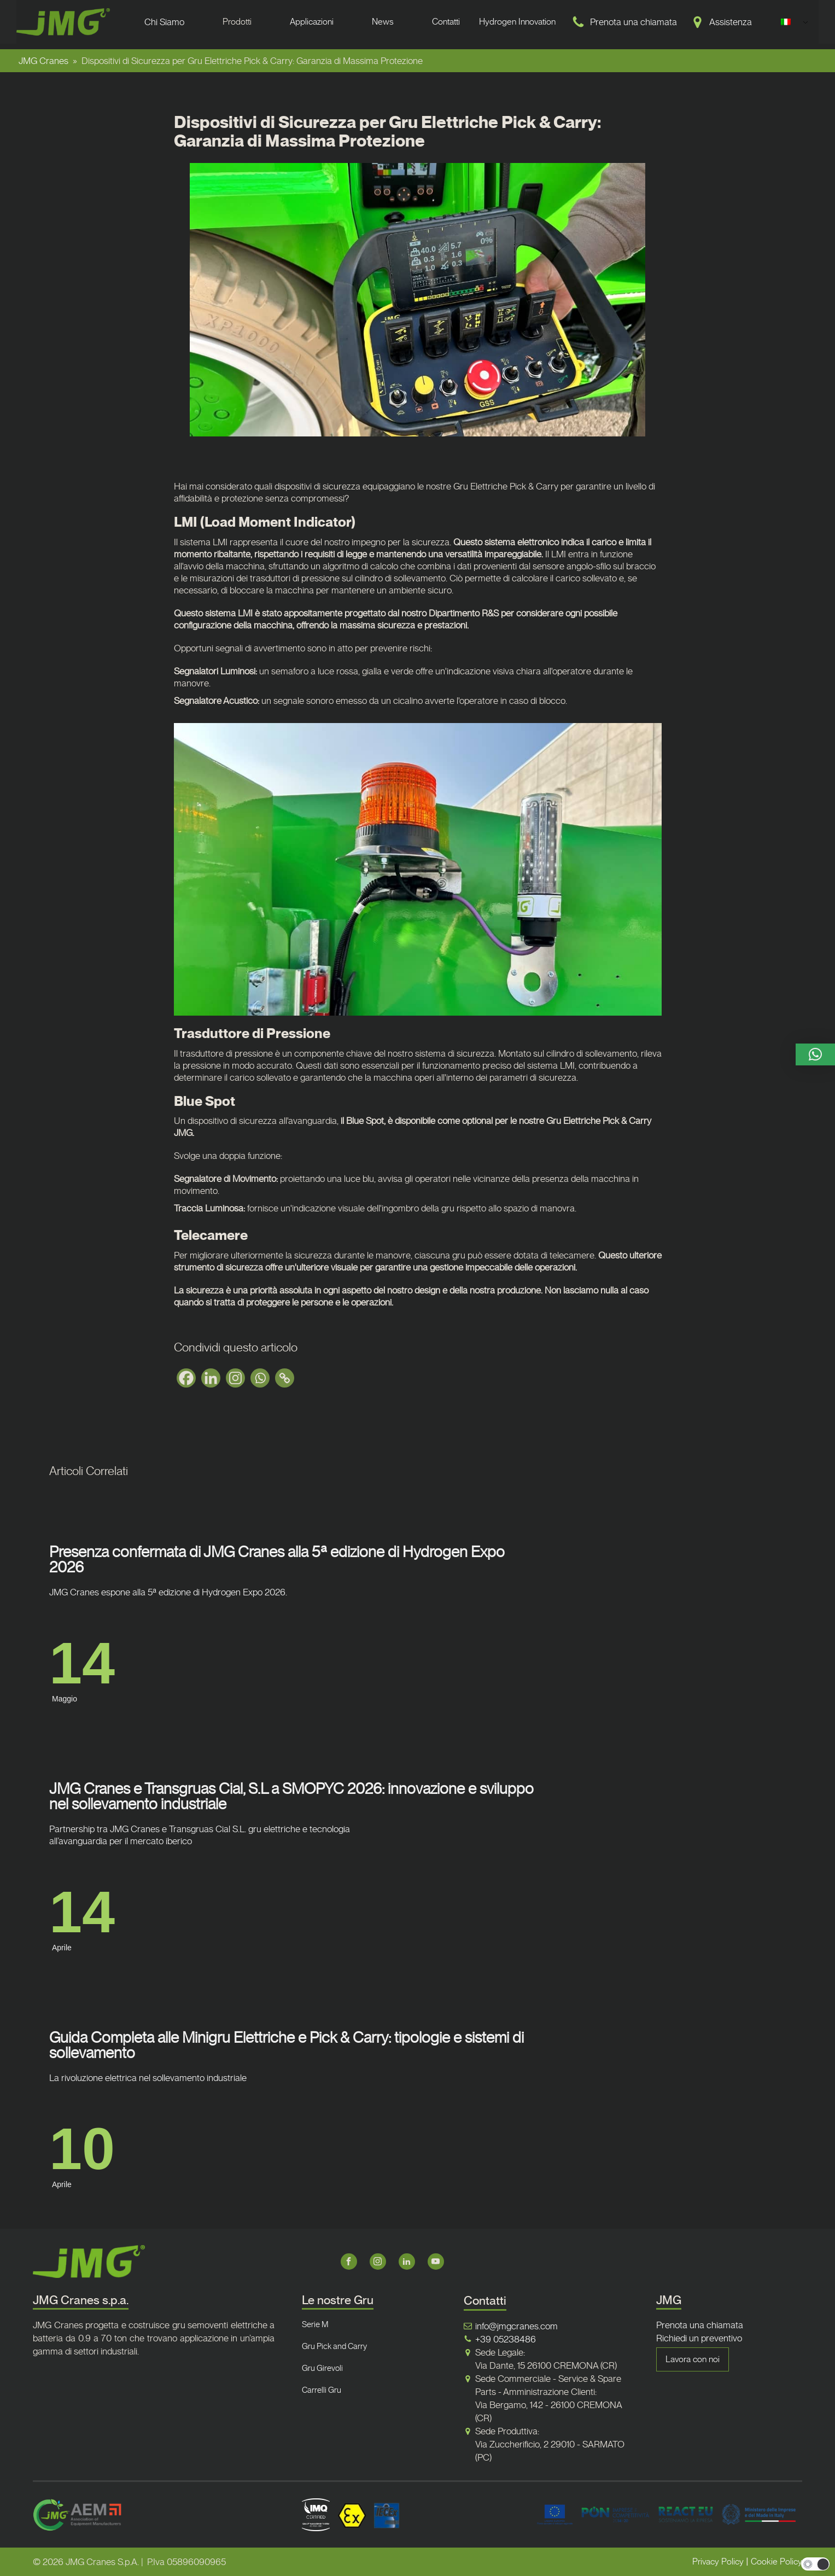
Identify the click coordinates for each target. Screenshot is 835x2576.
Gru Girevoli (322, 2368)
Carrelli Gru (321, 2390)
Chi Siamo (164, 21)
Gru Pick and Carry (334, 2346)
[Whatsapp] (260, 1378)
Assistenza (730, 21)
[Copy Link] (284, 1378)
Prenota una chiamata (633, 21)
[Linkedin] (210, 1378)
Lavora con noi (692, 2359)
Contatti (446, 21)
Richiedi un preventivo (699, 2338)
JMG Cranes (43, 60)
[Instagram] (235, 1378)
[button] (815, 1054)
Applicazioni (312, 21)
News (383, 21)
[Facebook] (186, 1378)
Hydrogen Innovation (517, 21)
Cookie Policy (776, 2561)
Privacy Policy (718, 2561)
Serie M (315, 2324)
